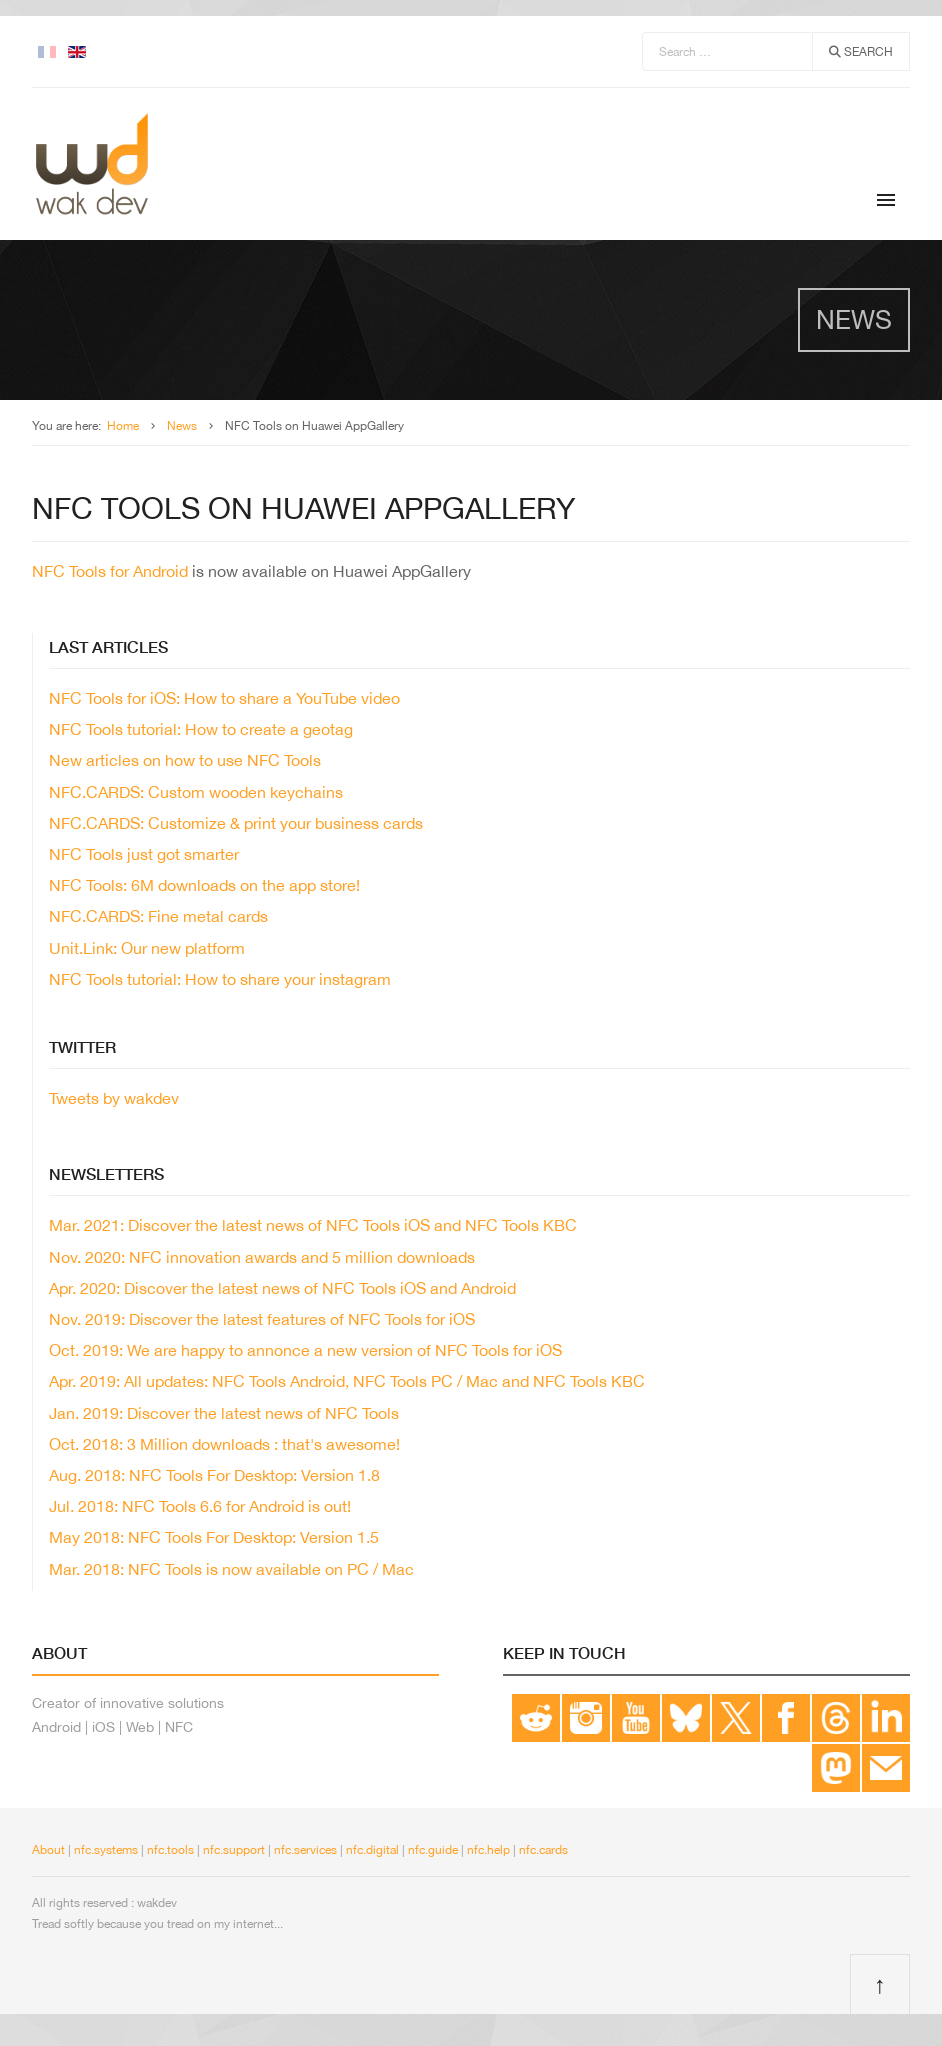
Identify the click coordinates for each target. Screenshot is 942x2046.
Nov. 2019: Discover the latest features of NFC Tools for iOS (262, 1319)
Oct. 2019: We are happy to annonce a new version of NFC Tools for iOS (305, 1350)
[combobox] (727, 51)
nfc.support (234, 1850)
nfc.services (305, 1850)
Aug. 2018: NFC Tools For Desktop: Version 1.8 (214, 1475)
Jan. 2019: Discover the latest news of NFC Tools (224, 1413)
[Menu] (886, 200)
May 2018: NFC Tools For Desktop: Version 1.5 (214, 1537)
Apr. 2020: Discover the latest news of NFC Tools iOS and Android (282, 1288)
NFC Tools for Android (110, 571)
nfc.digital (372, 1850)
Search (861, 52)
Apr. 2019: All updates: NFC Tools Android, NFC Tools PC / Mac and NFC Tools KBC (347, 1381)
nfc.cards (543, 1850)
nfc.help (488, 1850)
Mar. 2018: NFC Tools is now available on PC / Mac (231, 1569)
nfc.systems (104, 1850)
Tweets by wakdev (114, 1098)
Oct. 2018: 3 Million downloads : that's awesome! (224, 1444)
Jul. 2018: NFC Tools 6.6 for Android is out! (200, 1506)
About (48, 1850)
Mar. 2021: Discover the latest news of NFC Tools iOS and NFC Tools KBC (313, 1225)
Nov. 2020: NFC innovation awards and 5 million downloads (262, 1257)
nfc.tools (170, 1850)
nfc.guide (433, 1850)
